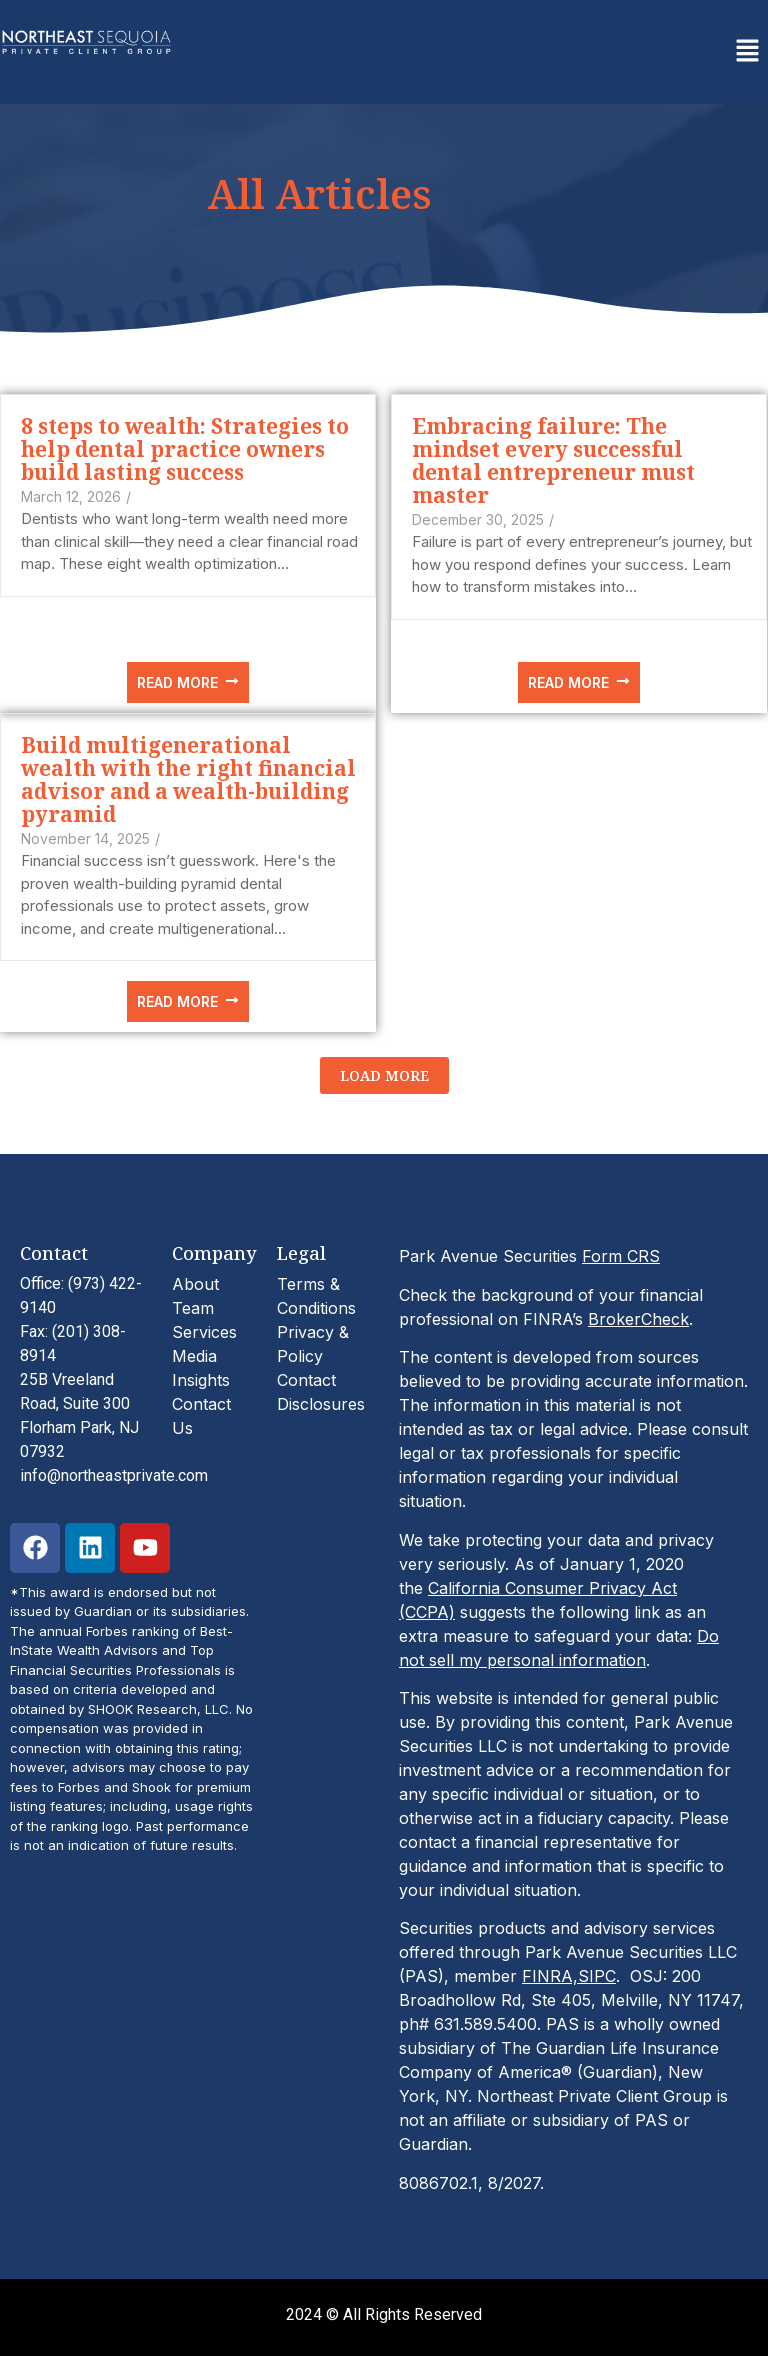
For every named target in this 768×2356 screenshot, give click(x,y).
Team (193, 1308)
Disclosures (321, 1404)
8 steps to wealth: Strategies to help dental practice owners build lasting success (185, 449)
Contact (306, 1380)
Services (204, 1332)
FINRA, (550, 1976)
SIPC (597, 1976)
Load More (384, 1075)
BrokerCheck (638, 1319)
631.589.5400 (485, 2024)
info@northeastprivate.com (114, 1475)
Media (194, 1356)
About (195, 1284)
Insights (201, 1380)
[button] (748, 52)
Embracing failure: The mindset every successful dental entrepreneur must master (553, 461)
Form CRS (621, 1256)
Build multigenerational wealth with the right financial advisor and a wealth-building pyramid (188, 780)
